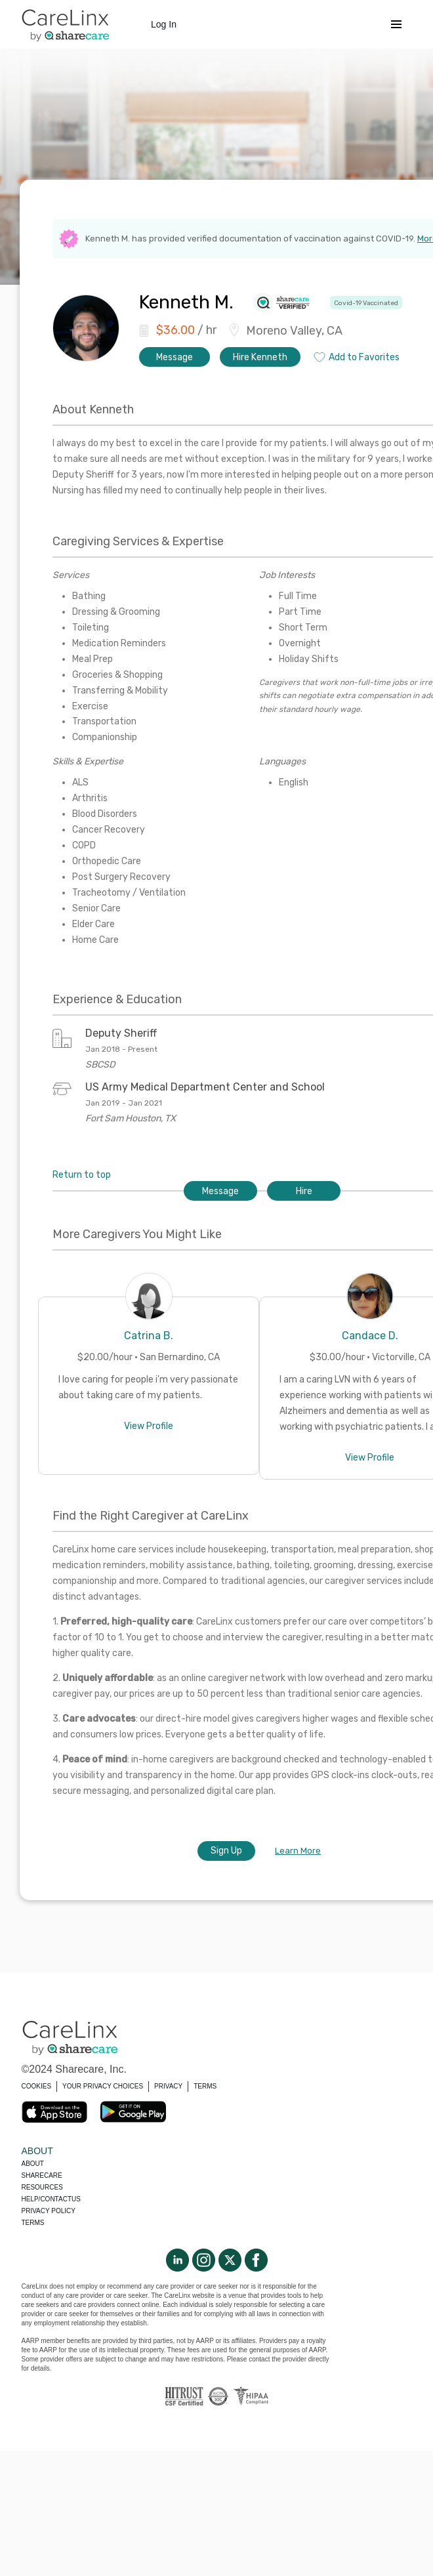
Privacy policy (48, 2210)
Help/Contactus (51, 2199)
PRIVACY (168, 2086)
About (33, 2163)
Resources (42, 2187)
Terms (33, 2222)
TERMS (205, 2086)
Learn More (298, 1851)
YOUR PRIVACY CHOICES (102, 2086)
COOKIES (37, 2086)
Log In (163, 24)
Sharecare (42, 2175)
